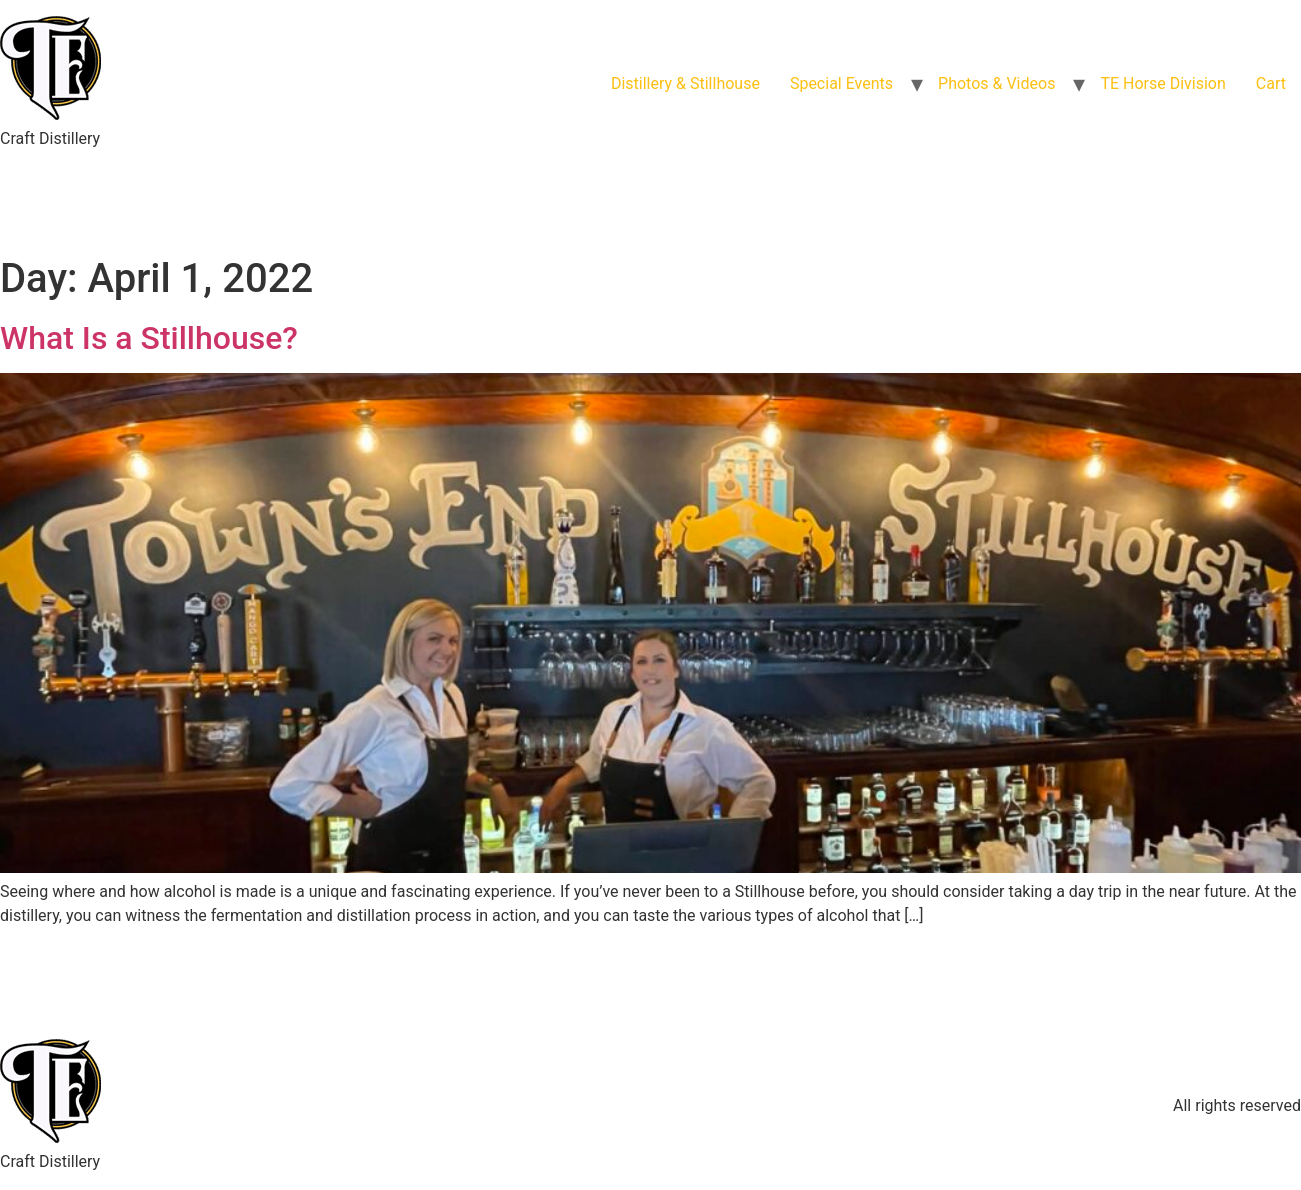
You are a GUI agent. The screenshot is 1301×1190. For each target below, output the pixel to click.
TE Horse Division (1162, 83)
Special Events (841, 83)
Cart (1271, 83)
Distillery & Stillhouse (685, 83)
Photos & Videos (996, 83)
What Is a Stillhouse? (149, 338)
